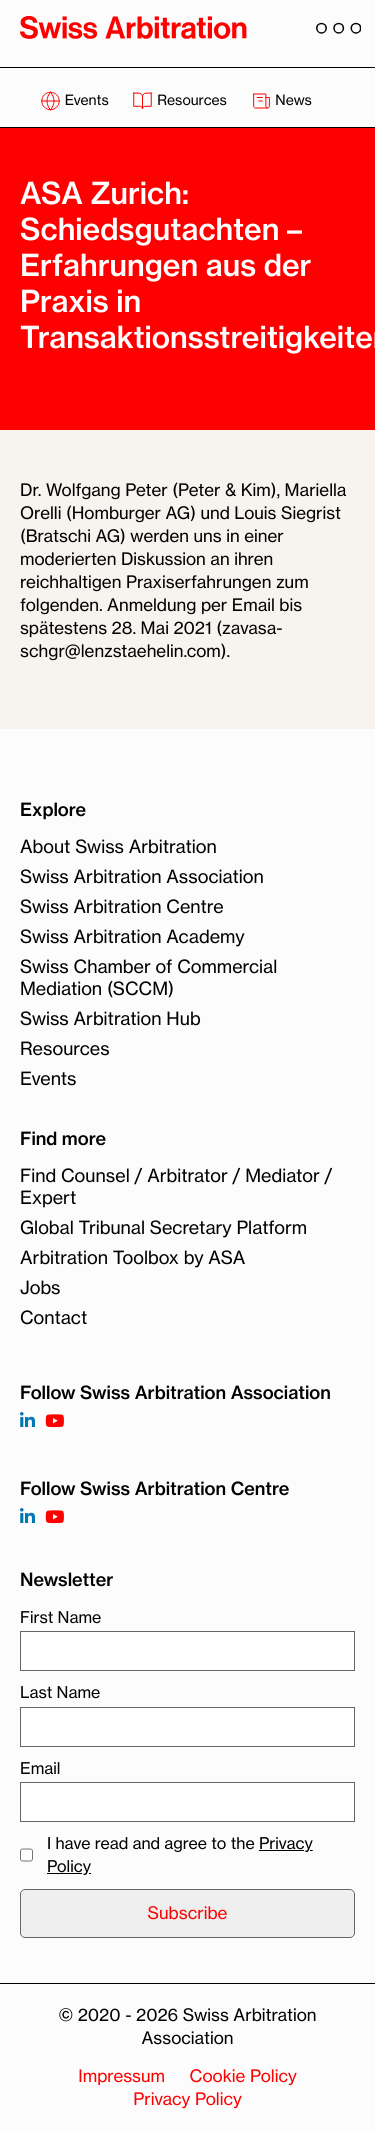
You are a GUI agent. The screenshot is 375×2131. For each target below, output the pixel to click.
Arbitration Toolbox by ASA (132, 1258)
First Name (60, 1617)
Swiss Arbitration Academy (132, 937)
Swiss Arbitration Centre (122, 907)
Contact (53, 1318)
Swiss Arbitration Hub (110, 1019)
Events (76, 100)
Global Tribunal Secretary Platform (163, 1228)
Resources (181, 100)
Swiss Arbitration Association (142, 877)
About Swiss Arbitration (118, 847)
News (281, 100)
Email (40, 1768)
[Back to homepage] (133, 27)
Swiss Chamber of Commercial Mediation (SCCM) (148, 978)
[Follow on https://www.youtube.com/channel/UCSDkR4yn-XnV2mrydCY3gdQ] (54, 1421)
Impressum (121, 2076)
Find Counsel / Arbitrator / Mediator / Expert (176, 1187)
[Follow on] (27, 1517)
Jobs (40, 1288)
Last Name (60, 1692)
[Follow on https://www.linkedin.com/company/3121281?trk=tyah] (27, 1421)
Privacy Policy (187, 2099)
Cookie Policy (243, 2076)
